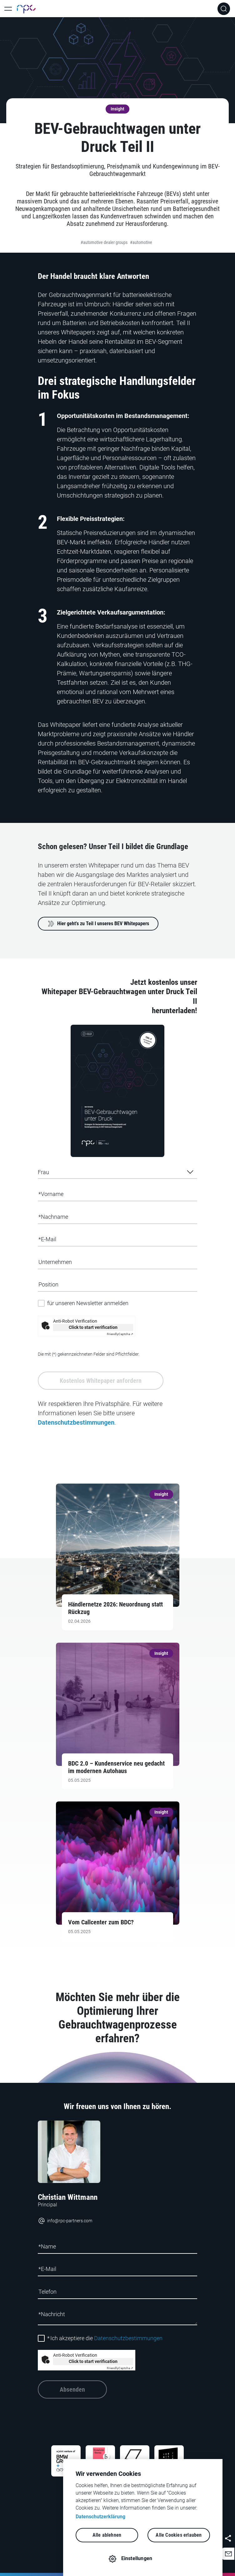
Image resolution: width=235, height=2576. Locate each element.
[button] (228, 2553)
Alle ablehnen (107, 2535)
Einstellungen (136, 2558)
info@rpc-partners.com (65, 2221)
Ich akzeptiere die (104, 2338)
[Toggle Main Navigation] (8, 8)
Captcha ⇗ (120, 1334)
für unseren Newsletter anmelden (87, 1303)
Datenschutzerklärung (100, 2517)
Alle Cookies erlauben (179, 2535)
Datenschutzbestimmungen (76, 1422)
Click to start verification (93, 1327)
